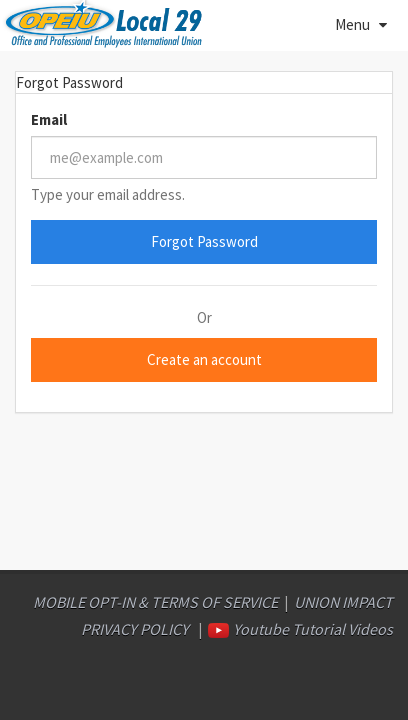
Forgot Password (204, 241)
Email (49, 119)
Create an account (204, 359)
